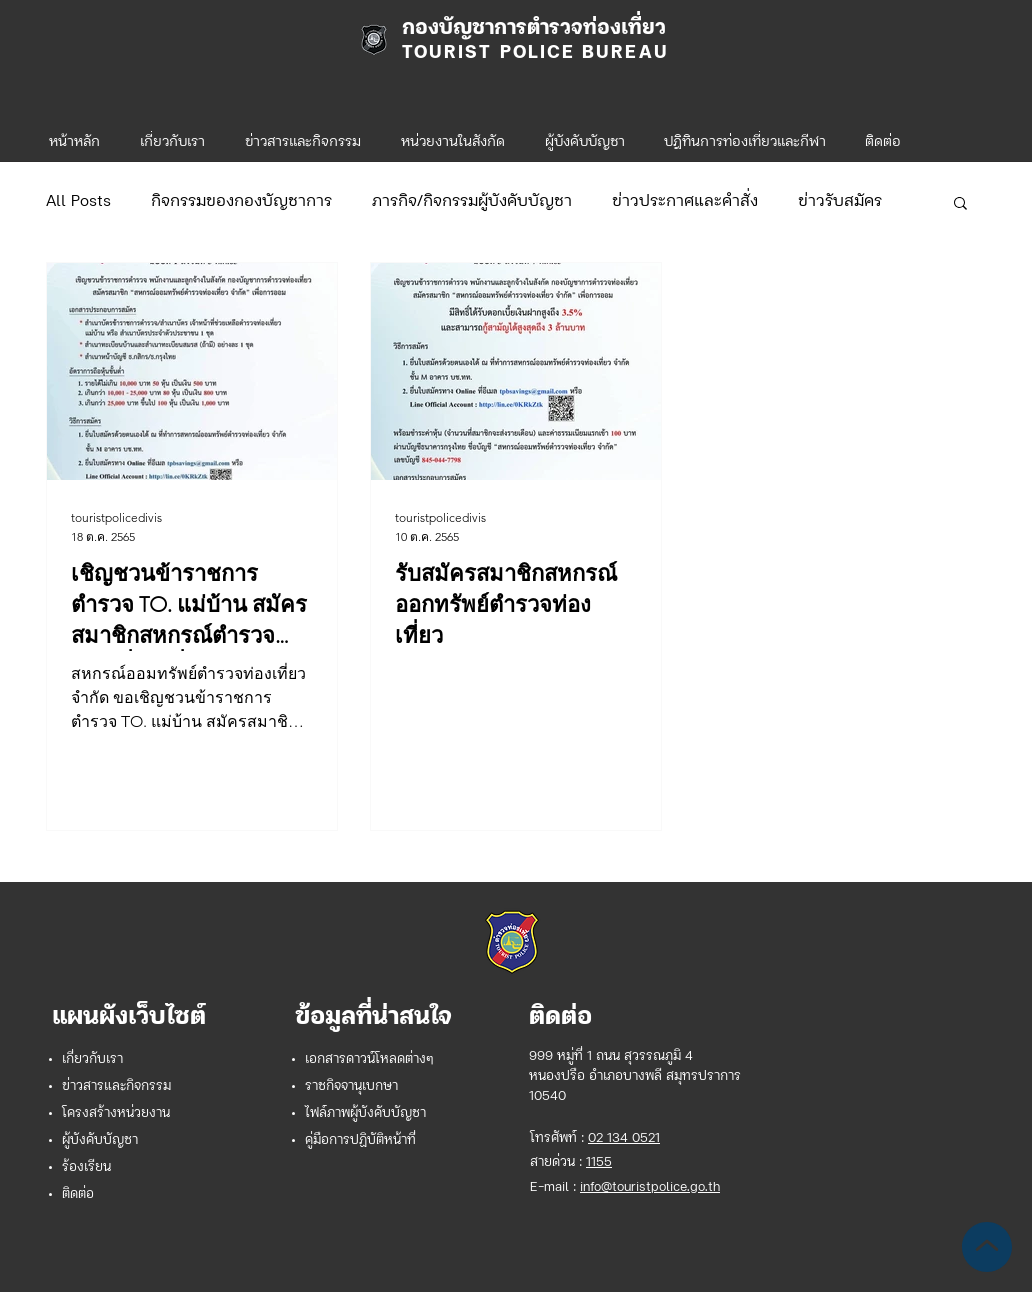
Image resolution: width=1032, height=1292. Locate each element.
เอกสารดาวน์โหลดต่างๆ (369, 1059)
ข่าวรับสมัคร (840, 202)
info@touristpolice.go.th (650, 1187)
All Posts (78, 202)
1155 (599, 1162)
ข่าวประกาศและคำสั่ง (685, 202)
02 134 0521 (624, 1138)
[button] (453, 134)
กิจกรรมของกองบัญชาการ (241, 202)
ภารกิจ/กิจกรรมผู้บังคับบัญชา (472, 202)
